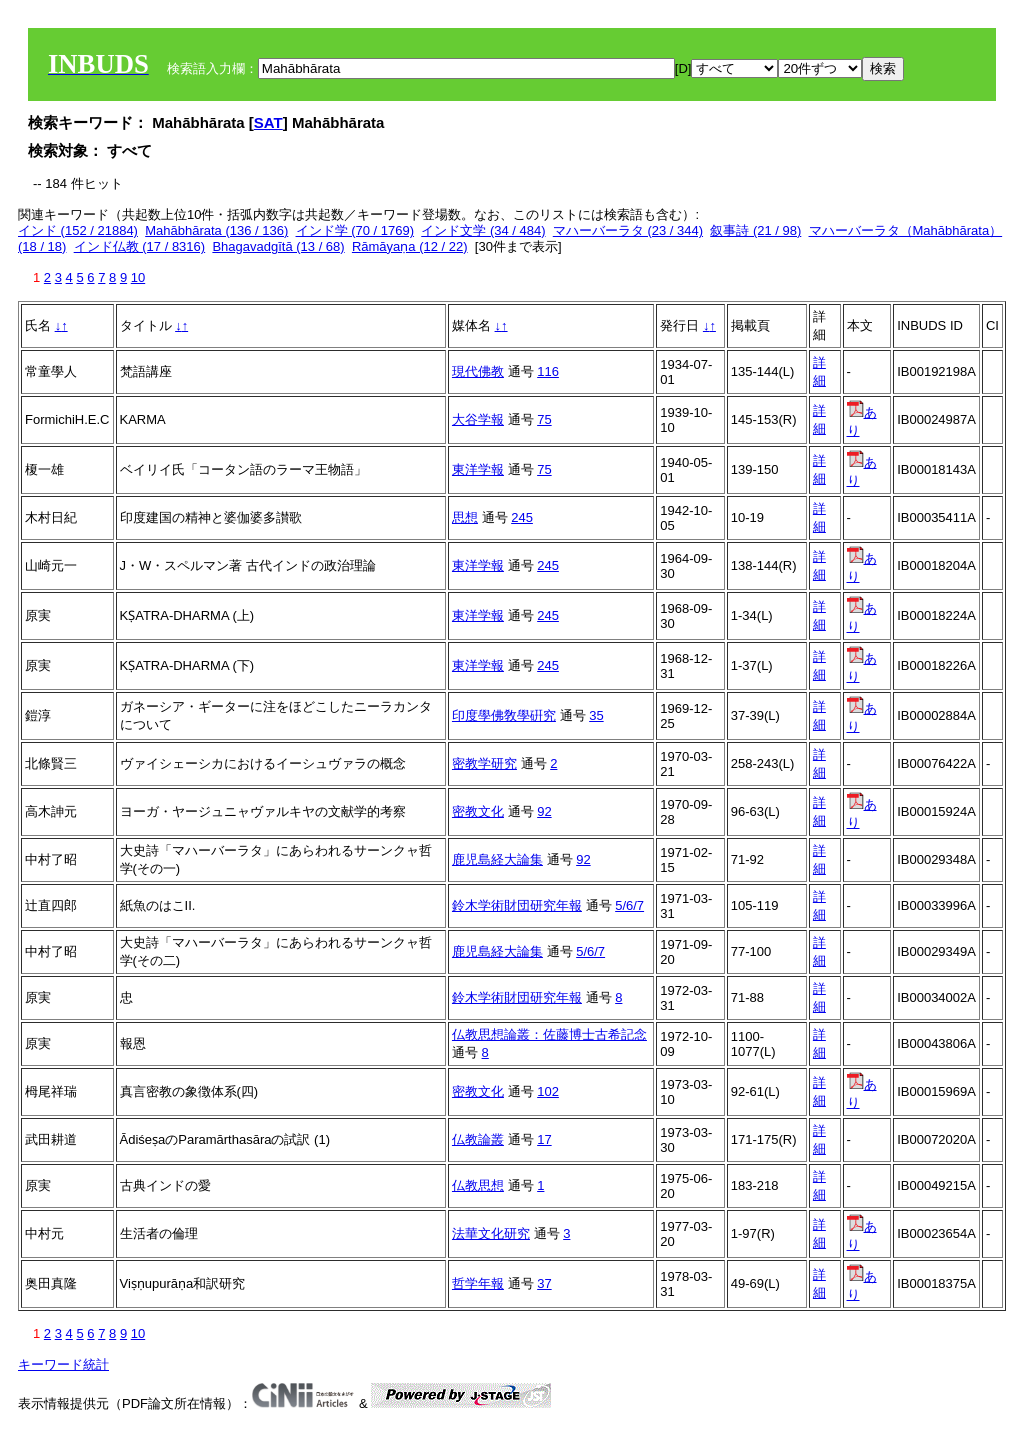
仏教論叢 (478, 1139)
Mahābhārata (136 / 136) (216, 230)
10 (138, 277)
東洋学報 (478, 469)
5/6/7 (629, 905)
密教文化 (478, 811)
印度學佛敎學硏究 (504, 715)
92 (544, 811)
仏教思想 (478, 1185)
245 (522, 517)
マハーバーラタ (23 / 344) (628, 230)
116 (548, 371)
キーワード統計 (63, 1364)
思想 (465, 517)
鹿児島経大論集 (497, 859)
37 (544, 1283)
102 (548, 1091)
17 (544, 1139)
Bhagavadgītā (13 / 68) (278, 246)
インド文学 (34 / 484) (483, 230)
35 (596, 715)
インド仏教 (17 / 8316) (140, 246)
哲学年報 (478, 1283)
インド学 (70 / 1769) (355, 230)
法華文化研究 (491, 1233)
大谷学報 (478, 419)
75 (544, 419)
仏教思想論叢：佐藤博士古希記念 (549, 1034)
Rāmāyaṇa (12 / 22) (410, 246)
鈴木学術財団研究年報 (517, 905)
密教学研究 (484, 763)
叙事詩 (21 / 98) (755, 230)
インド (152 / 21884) (78, 230)
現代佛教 (478, 371)
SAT (268, 122)
